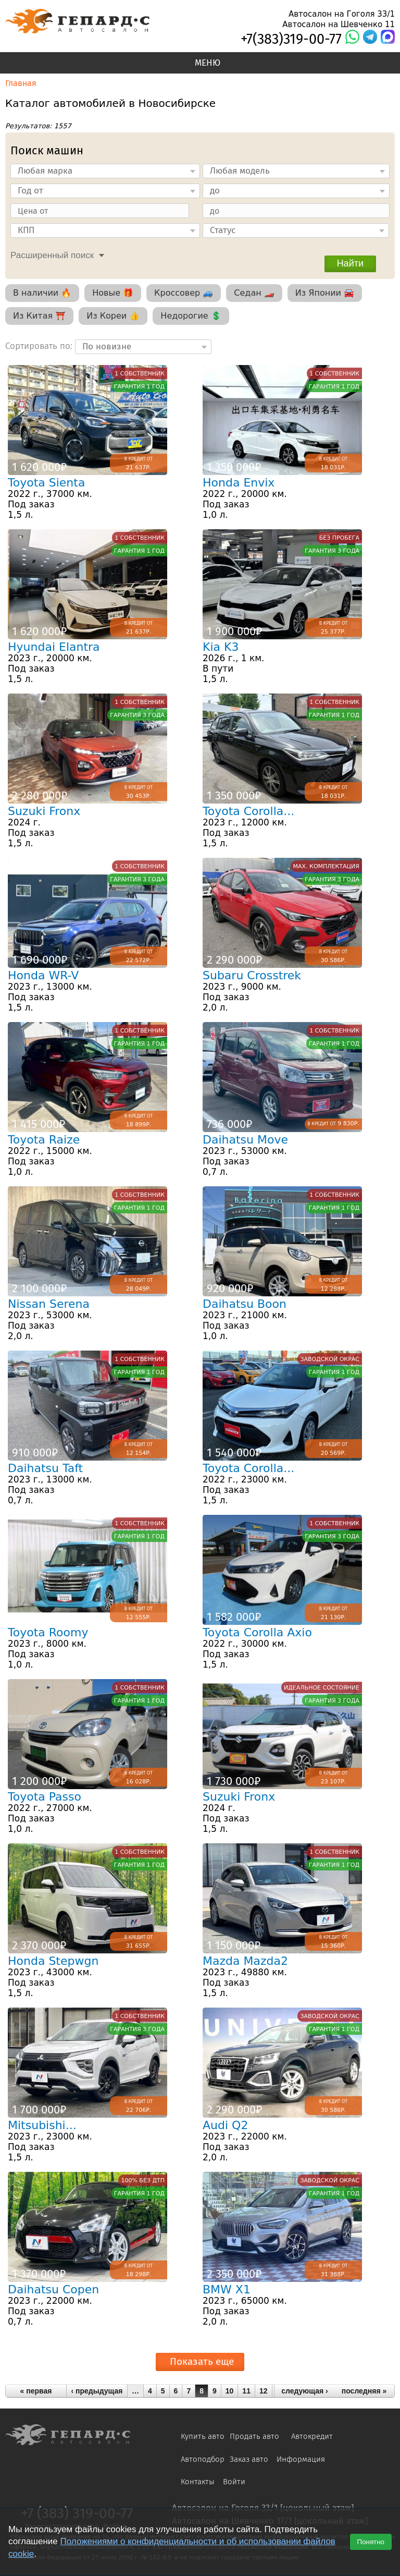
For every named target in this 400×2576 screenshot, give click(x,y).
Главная (20, 83)
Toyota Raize (44, 1139)
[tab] (54, 254)
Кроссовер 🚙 (183, 293)
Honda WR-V (43, 975)
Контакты (198, 2481)
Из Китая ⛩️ (39, 316)
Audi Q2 (225, 2125)
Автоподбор (202, 2459)
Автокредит (312, 2436)
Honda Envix (238, 482)
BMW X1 (227, 2289)
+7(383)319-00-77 (291, 39)
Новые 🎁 (112, 293)
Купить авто (202, 2436)
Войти (234, 2481)
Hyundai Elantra (54, 646)
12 (263, 2391)
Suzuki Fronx (44, 811)
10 (230, 2391)
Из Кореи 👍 (113, 316)
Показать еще (202, 2361)
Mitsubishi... (42, 2125)
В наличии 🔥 (42, 293)
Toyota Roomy (48, 1632)
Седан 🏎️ (254, 293)
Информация (301, 2459)
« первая (36, 2391)
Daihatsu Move (245, 1139)
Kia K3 (221, 646)
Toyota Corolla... (248, 811)
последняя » (364, 2391)
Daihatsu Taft (45, 1468)
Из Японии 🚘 (324, 293)
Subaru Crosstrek (252, 975)
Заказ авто (249, 2459)
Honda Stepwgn (53, 1960)
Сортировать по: (40, 345)
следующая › (304, 2391)
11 (246, 2391)
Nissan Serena (49, 1303)
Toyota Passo (44, 1796)
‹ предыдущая (97, 2391)
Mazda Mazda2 (245, 1960)
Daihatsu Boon (244, 1303)
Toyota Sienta (46, 482)
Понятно (370, 2542)
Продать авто (254, 2436)
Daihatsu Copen (53, 2289)
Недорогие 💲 (190, 316)
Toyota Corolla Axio (257, 1632)
